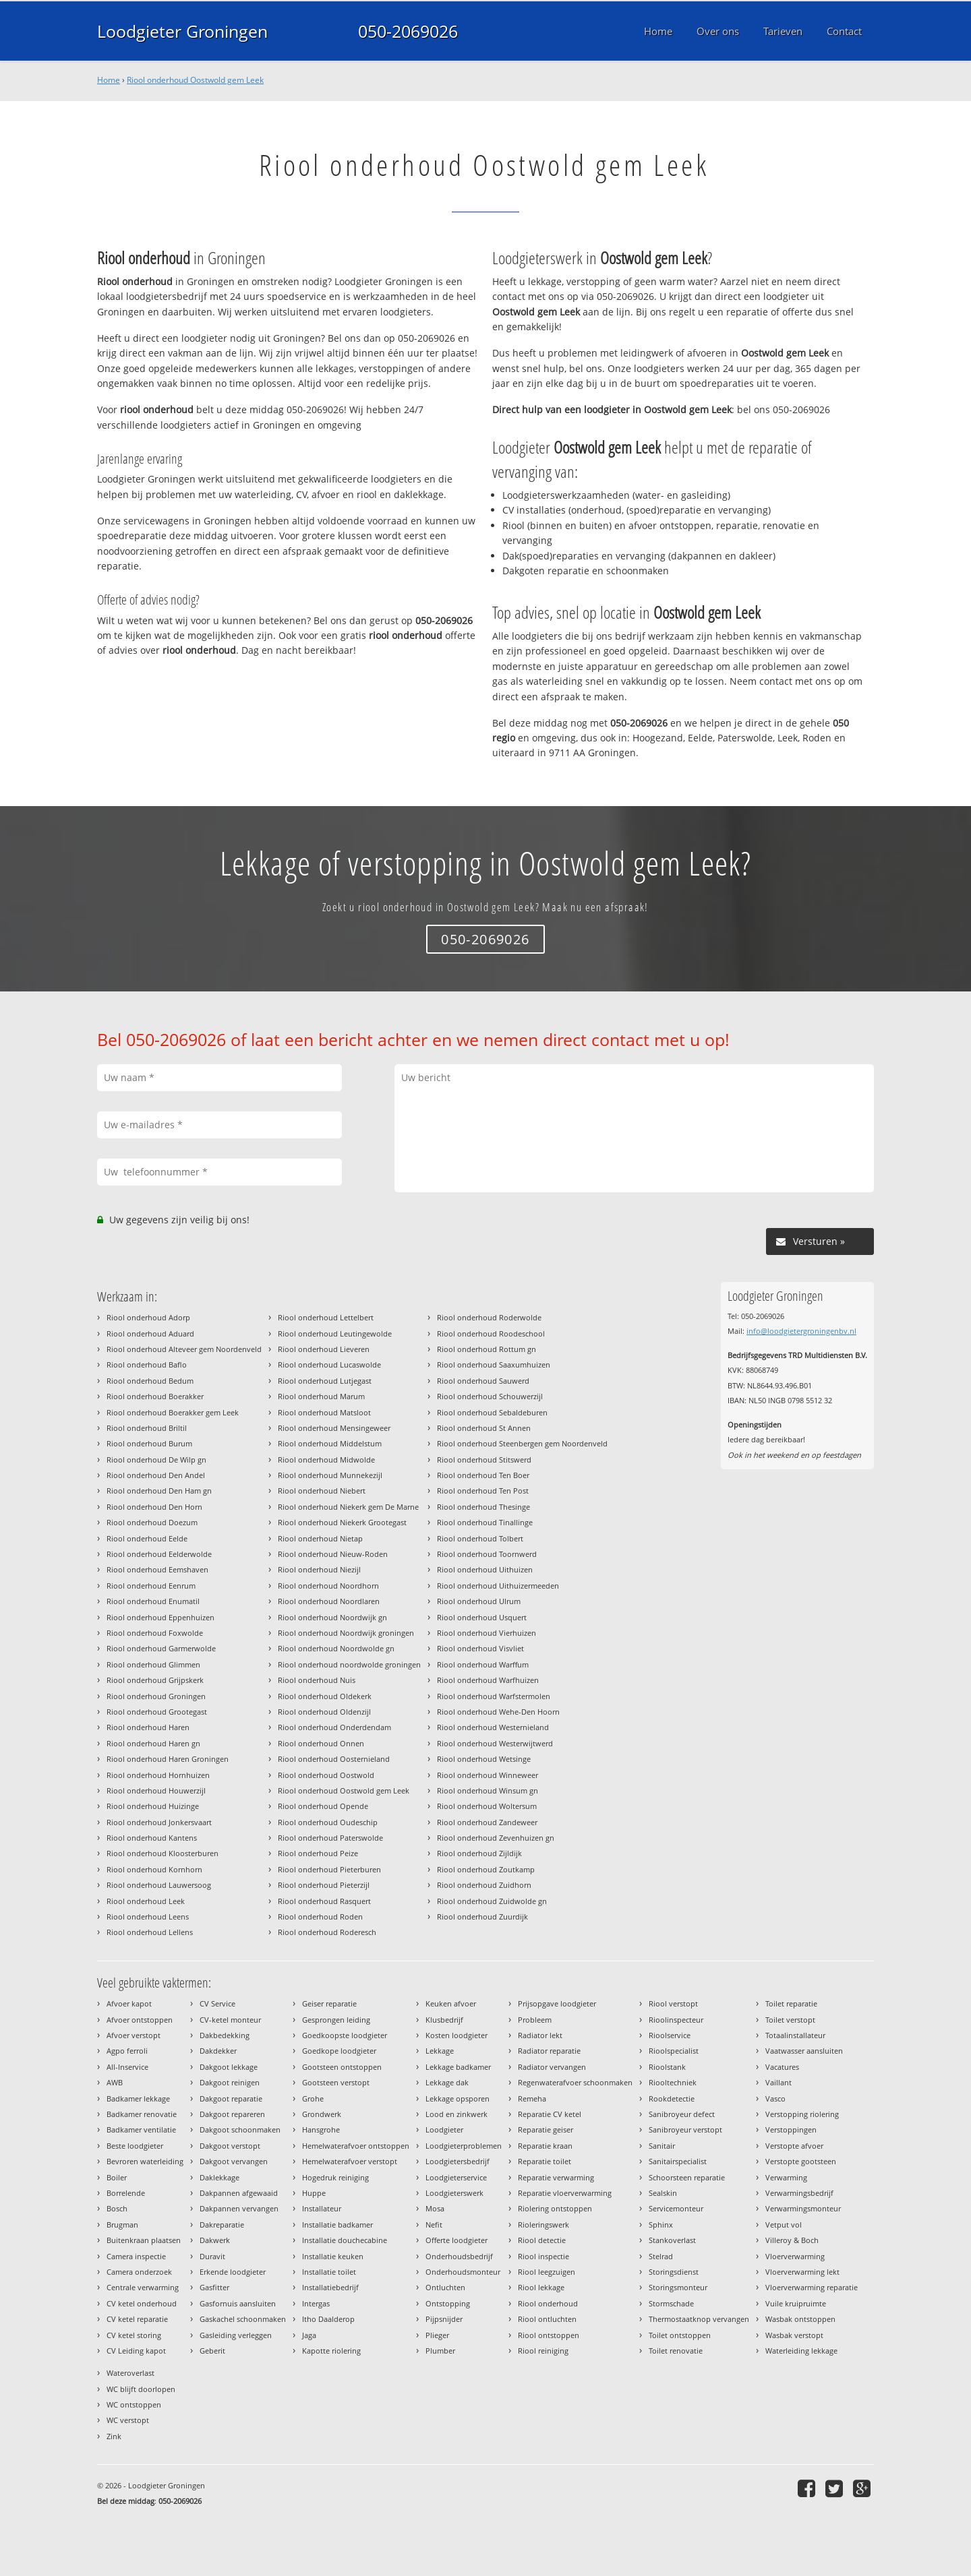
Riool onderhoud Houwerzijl (156, 1790)
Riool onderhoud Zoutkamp (486, 1869)
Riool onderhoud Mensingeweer (334, 1428)
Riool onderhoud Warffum (483, 1664)
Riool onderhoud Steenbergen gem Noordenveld (522, 1443)
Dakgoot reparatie (231, 2098)
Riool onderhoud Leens (148, 1916)
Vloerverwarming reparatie (811, 2287)
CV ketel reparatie (137, 2319)
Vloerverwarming (795, 2256)
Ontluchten (445, 2287)
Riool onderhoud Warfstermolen (493, 1696)
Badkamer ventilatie (141, 2129)
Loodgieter (444, 2129)
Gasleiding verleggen (236, 2335)
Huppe (314, 2193)
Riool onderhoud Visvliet (480, 1648)
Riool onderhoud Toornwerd (487, 1554)
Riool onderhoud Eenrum (151, 1586)
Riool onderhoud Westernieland (493, 1727)
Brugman (122, 2224)
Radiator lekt (540, 2035)
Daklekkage (219, 2177)
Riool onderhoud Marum (321, 1396)
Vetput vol (783, 2224)
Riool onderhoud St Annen (484, 1428)
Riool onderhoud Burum (149, 1443)
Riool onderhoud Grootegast (157, 1712)
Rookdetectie (672, 2098)
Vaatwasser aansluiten (804, 2051)
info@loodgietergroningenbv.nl (801, 1331)
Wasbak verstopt (794, 2335)
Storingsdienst (674, 2272)
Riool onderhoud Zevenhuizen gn (495, 1838)
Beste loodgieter (135, 2146)
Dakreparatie (222, 2224)
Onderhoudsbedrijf (459, 2256)
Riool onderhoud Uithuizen (485, 1569)
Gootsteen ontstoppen (342, 2067)
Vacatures (782, 2067)
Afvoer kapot (129, 2003)
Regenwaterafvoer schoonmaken (575, 2082)
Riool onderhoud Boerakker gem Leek (173, 1412)
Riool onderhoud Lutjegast (325, 1381)
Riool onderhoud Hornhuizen (158, 1775)
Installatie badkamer (337, 2224)
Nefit (433, 2224)
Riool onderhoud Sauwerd (483, 1381)
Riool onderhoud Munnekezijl (330, 1475)
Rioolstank (667, 2067)
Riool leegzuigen (546, 2272)
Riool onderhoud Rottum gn (486, 1349)
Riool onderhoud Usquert (482, 1617)
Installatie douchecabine (344, 2240)
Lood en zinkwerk (456, 2114)
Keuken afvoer (450, 2003)
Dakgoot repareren (232, 2114)
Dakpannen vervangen (239, 2208)
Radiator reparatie (549, 2051)
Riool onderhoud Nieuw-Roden (333, 1554)
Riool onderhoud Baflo (147, 1364)
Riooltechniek (673, 2082)
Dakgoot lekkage (229, 2067)
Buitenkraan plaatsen (144, 2240)
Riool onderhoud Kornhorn (154, 1869)
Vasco (775, 2098)
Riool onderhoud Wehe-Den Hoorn (498, 1712)
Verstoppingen (791, 2129)
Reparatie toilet (544, 2161)
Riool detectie (542, 2240)
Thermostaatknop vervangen (699, 2319)
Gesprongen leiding (336, 2020)
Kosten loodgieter (456, 2035)
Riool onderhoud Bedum (150, 1381)
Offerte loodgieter (456, 2240)
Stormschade (671, 2303)
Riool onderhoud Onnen (321, 1743)
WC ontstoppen (134, 2404)
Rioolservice (669, 2035)
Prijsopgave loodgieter (557, 2003)
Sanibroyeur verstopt (685, 2129)
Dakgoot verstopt (230, 2146)
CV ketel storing (134, 2335)
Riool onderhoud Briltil (147, 1428)
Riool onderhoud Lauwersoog (159, 1885)
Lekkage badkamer (458, 2067)
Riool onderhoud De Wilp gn (156, 1459)
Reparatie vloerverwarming (565, 2193)
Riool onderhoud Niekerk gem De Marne (348, 1507)
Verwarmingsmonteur (803, 2208)
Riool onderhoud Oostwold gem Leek (195, 80)
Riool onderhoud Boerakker (155, 1396)
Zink (114, 2436)
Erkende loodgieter (233, 2272)
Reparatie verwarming (556, 2177)
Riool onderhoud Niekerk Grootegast (342, 1522)
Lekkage (439, 2051)
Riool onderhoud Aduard (150, 1333)
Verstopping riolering (802, 2114)
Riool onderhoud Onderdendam (334, 1727)
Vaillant (778, 2082)
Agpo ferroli (127, 2051)
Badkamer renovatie (142, 2114)
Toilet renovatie (676, 2350)
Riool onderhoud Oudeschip (328, 1822)
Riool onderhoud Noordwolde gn (336, 1648)
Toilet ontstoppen (680, 2335)
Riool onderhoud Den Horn (154, 1507)
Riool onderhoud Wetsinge (484, 1759)
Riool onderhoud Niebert (321, 1490)
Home (108, 80)
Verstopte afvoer (794, 2146)
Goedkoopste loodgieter (344, 2035)
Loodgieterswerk (454, 2193)
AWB (115, 2082)
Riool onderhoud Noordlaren (329, 1601)
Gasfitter (214, 2287)
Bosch (117, 2208)
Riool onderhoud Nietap (320, 1538)
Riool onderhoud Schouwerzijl (490, 1396)
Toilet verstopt (790, 2020)
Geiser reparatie (329, 2003)
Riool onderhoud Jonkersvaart (159, 1822)
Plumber (440, 2350)
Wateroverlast (130, 2373)
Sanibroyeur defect (682, 2114)
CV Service (217, 2003)
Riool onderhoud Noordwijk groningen (346, 1633)
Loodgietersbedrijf (457, 2161)
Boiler (117, 2177)
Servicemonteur (676, 2208)
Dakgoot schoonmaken (240, 2129)
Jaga (309, 2335)
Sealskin (663, 2193)
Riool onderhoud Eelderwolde (159, 1554)
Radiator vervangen (552, 2067)
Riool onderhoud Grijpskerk (155, 1680)
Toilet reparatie (791, 2003)
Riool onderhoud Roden (320, 1916)
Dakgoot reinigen (230, 2082)
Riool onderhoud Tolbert (480, 1538)
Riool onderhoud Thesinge (483, 1507)
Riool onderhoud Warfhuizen (488, 1680)
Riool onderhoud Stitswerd (484, 1459)
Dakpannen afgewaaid (239, 2193)
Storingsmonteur (678, 2287)
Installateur (321, 2208)
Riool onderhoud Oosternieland (334, 1759)
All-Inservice (127, 2067)
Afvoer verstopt (133, 2035)
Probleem (535, 2020)
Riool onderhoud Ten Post (483, 1490)
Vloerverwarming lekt (802, 2272)
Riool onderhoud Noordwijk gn (332, 1617)
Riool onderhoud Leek (146, 1901)
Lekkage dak (447, 2082)
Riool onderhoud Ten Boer (483, 1475)
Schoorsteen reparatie (687, 2177)
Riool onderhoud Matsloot (324, 1412)
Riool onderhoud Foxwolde (155, 1633)
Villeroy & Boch (792, 2240)
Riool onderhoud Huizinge (153, 1806)
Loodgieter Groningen (182, 31)
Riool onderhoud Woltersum (487, 1806)
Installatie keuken (332, 2256)
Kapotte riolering (331, 2350)
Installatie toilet (329, 2272)
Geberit (212, 2350)
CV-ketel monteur (230, 2020)
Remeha (532, 2098)
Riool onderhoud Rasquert (324, 1901)
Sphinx (661, 2224)
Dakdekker (218, 2051)
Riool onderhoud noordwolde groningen (349, 1664)
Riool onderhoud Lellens (150, 1932)
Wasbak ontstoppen (800, 2319)
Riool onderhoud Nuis (316, 1680)
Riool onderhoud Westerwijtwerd (495, 1743)
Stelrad (661, 2256)
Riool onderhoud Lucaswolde (329, 1364)
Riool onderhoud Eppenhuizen (160, 1617)
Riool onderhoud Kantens (152, 1838)
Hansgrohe (321, 2129)
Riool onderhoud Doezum (152, 1522)
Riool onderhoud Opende (323, 1806)
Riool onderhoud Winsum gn (487, 1790)
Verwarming (786, 2177)
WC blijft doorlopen (141, 2389)
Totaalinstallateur (795, 2035)
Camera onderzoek (139, 2272)
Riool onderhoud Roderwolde (489, 1317)
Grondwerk (321, 2114)
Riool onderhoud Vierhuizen (486, 1633)
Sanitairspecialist (678, 2161)
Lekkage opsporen (457, 2098)
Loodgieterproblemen (463, 2146)
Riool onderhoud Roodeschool (491, 1333)
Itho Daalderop (328, 2319)
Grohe (313, 2098)
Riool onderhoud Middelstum (330, 1443)
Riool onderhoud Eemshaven (157, 1569)
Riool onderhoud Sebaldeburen (492, 1412)
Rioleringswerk (543, 2224)
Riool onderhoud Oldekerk (325, 1696)
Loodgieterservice (456, 2177)
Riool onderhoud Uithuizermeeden (498, 1586)
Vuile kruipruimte (795, 2303)
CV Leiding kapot (136, 2350)
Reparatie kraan (545, 2146)
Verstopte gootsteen (800, 2161)
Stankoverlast (672, 2240)
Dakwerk (215, 2240)
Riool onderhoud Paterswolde (330, 1838)
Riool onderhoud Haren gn (153, 1743)
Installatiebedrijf (330, 2287)
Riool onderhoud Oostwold (326, 1775)
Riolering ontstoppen (555, 2208)
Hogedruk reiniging (335, 2177)
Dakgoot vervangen (234, 2161)
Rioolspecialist (674, 2051)
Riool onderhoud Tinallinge (485, 1522)
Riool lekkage (541, 2287)
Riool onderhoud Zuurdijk (482, 1916)
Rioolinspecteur (676, 2020)
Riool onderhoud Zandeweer (487, 1822)
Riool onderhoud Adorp (148, 1317)
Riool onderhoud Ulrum (479, 1601)
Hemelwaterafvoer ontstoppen (355, 2146)
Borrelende (126, 2193)
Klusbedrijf (444, 2020)
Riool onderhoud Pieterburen (329, 1869)
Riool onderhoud (548, 2303)
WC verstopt (128, 2420)
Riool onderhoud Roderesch (327, 1932)
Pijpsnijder (444, 2319)
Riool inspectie (543, 2256)
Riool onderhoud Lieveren (324, 1349)
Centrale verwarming (143, 2287)
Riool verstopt (673, 2003)
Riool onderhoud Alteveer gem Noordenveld (184, 1349)
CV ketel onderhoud (142, 2303)
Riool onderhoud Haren (148, 1727)
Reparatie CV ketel (549, 2114)
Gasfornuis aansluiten (238, 2303)
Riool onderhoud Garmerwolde (161, 1648)
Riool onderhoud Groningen (156, 1696)
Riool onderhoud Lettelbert (326, 1317)
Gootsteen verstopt (336, 2082)
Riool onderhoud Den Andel (156, 1475)
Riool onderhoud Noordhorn (328, 1586)
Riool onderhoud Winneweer (487, 1775)
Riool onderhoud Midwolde (326, 1459)
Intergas (316, 2303)
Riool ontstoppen (548, 2335)
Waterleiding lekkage (801, 2350)
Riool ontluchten (547, 2319)
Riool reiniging (543, 2350)
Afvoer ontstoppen (140, 2020)
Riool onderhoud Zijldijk (479, 1853)
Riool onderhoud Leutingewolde (335, 1333)
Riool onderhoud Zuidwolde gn (492, 1901)
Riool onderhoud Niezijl (319, 1569)
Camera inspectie (136, 2256)
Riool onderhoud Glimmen (153, 1664)
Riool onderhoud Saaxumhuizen (493, 1364)
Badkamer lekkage (138, 2098)
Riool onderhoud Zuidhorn (484, 1885)
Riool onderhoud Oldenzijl (324, 1712)
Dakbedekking (224, 2035)
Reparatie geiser (545, 2129)
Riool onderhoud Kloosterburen (162, 1853)
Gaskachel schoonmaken (243, 2319)
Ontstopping (447, 2303)
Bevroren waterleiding (145, 2161)
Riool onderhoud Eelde (147, 1538)
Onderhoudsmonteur (462, 2272)
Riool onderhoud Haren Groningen (168, 1759)
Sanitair (662, 2146)
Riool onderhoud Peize (318, 1853)
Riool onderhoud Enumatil (153, 1601)
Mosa (434, 2208)
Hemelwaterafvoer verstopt (349, 2161)
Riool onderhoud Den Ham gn (159, 1490)
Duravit (212, 2256)
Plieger (437, 2335)
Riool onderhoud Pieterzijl (324, 1885)
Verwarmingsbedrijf (799, 2193)
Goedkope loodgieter (339, 2051)
